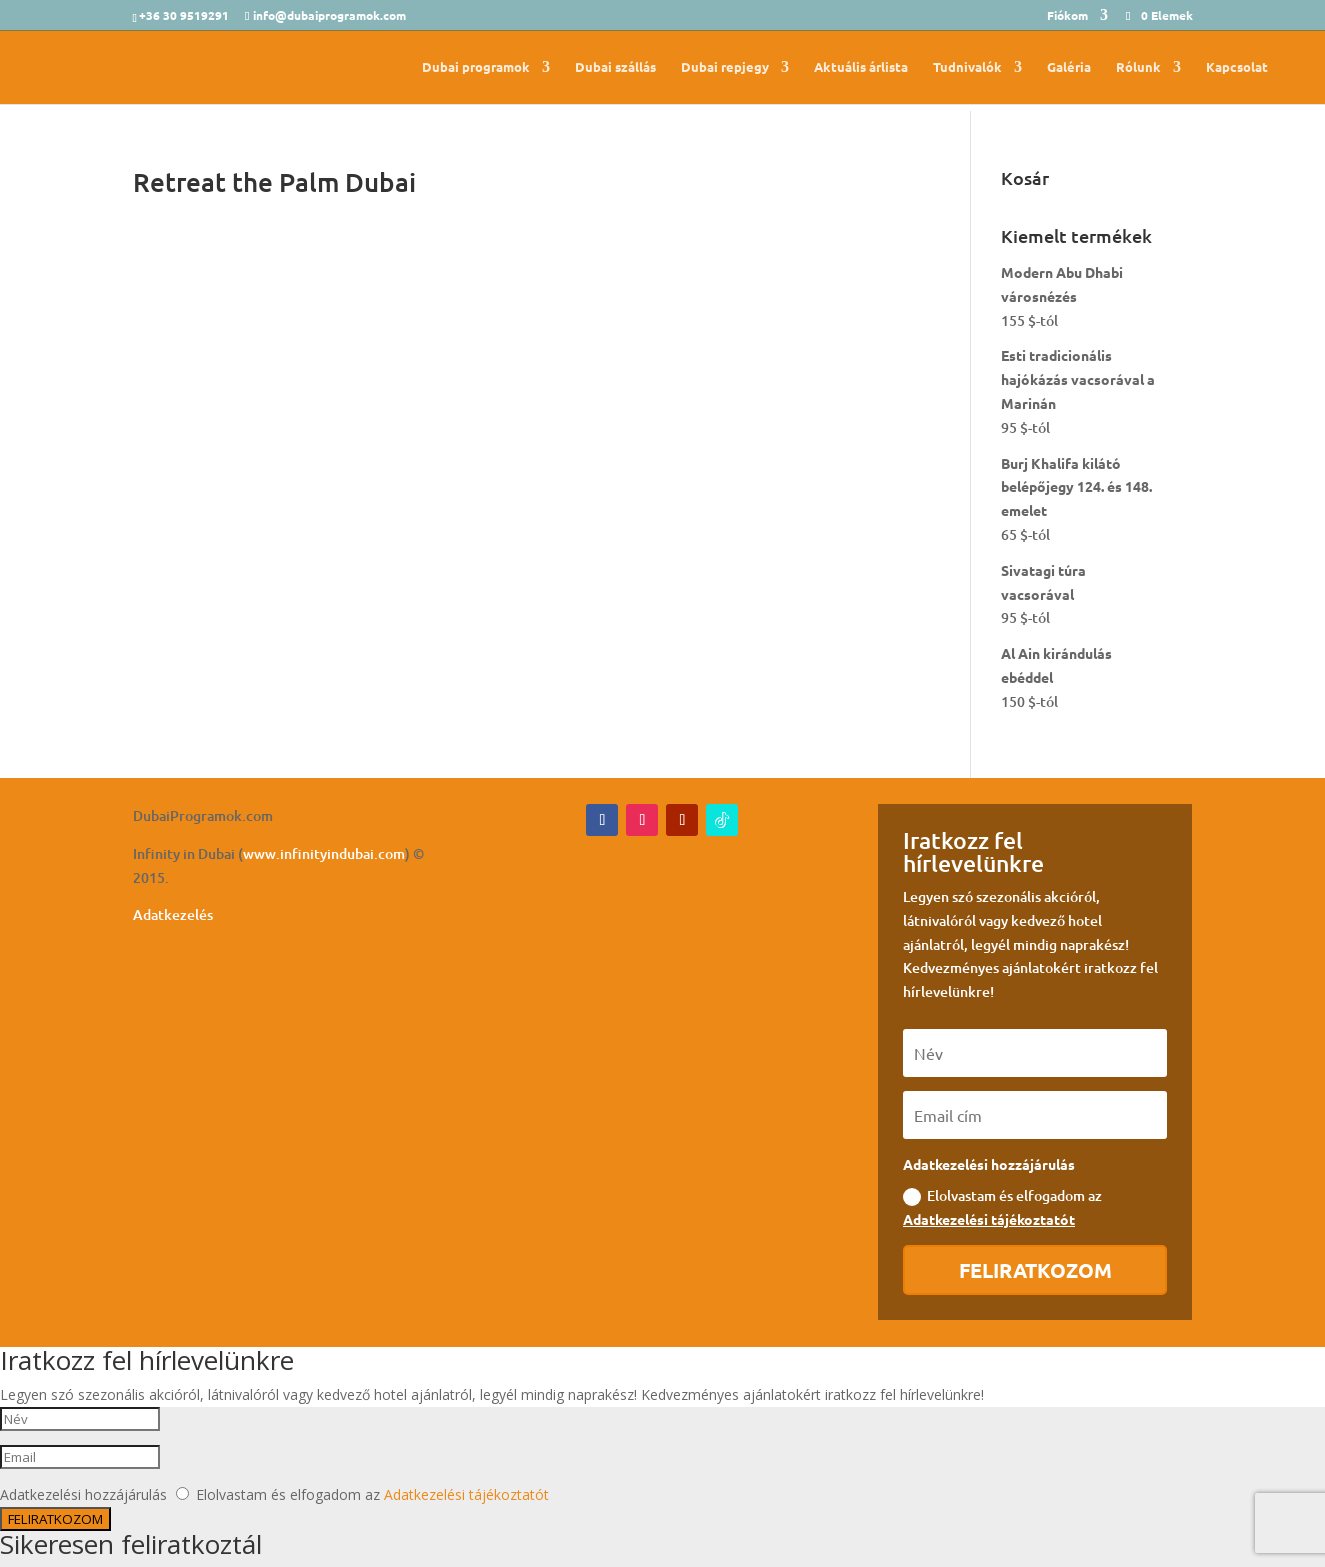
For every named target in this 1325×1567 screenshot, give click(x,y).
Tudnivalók (967, 67)
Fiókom (1067, 16)
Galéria (1069, 67)
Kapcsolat (1237, 67)
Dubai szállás (615, 67)
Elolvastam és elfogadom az (1002, 1207)
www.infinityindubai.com (324, 853)
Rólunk (1138, 67)
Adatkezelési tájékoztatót (989, 1219)
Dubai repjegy (725, 67)
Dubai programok (476, 67)
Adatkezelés (173, 914)
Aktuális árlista (861, 67)
